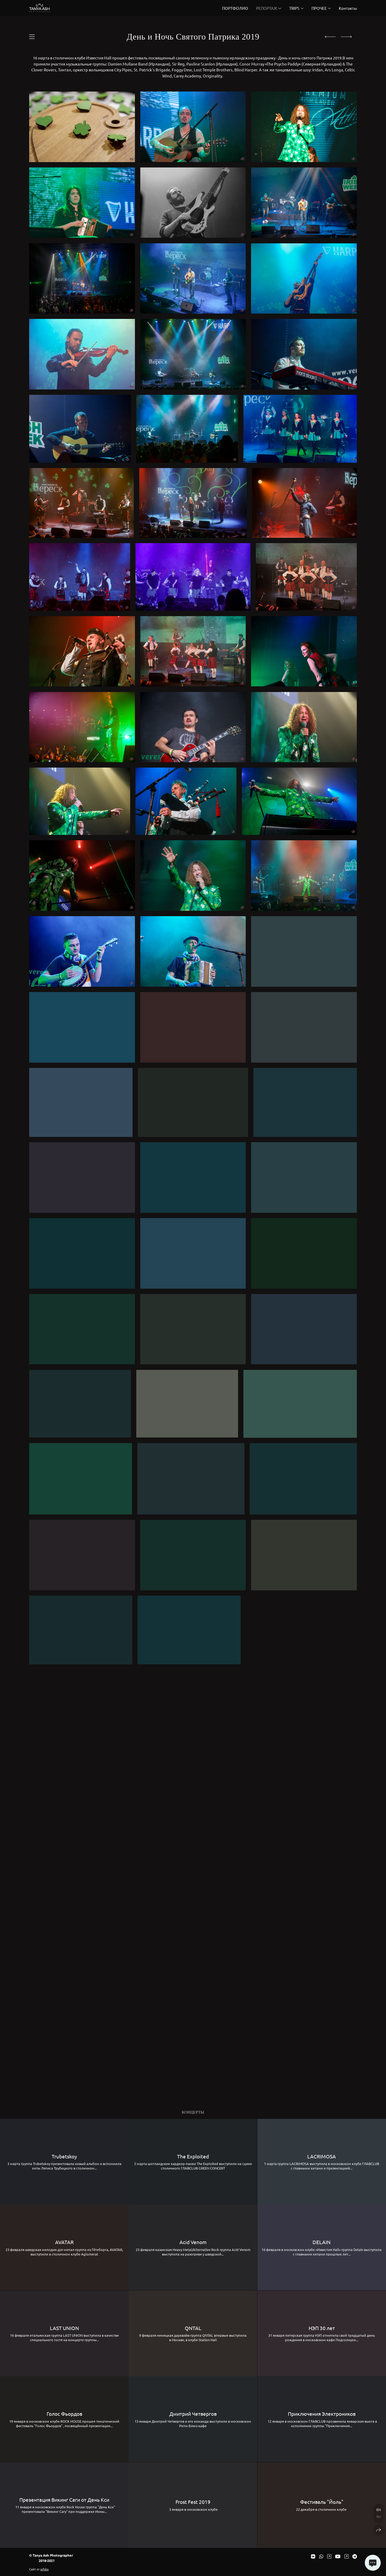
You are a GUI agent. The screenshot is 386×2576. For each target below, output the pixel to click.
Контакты (348, 8)
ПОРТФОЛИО (235, 8)
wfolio (44, 2569)
